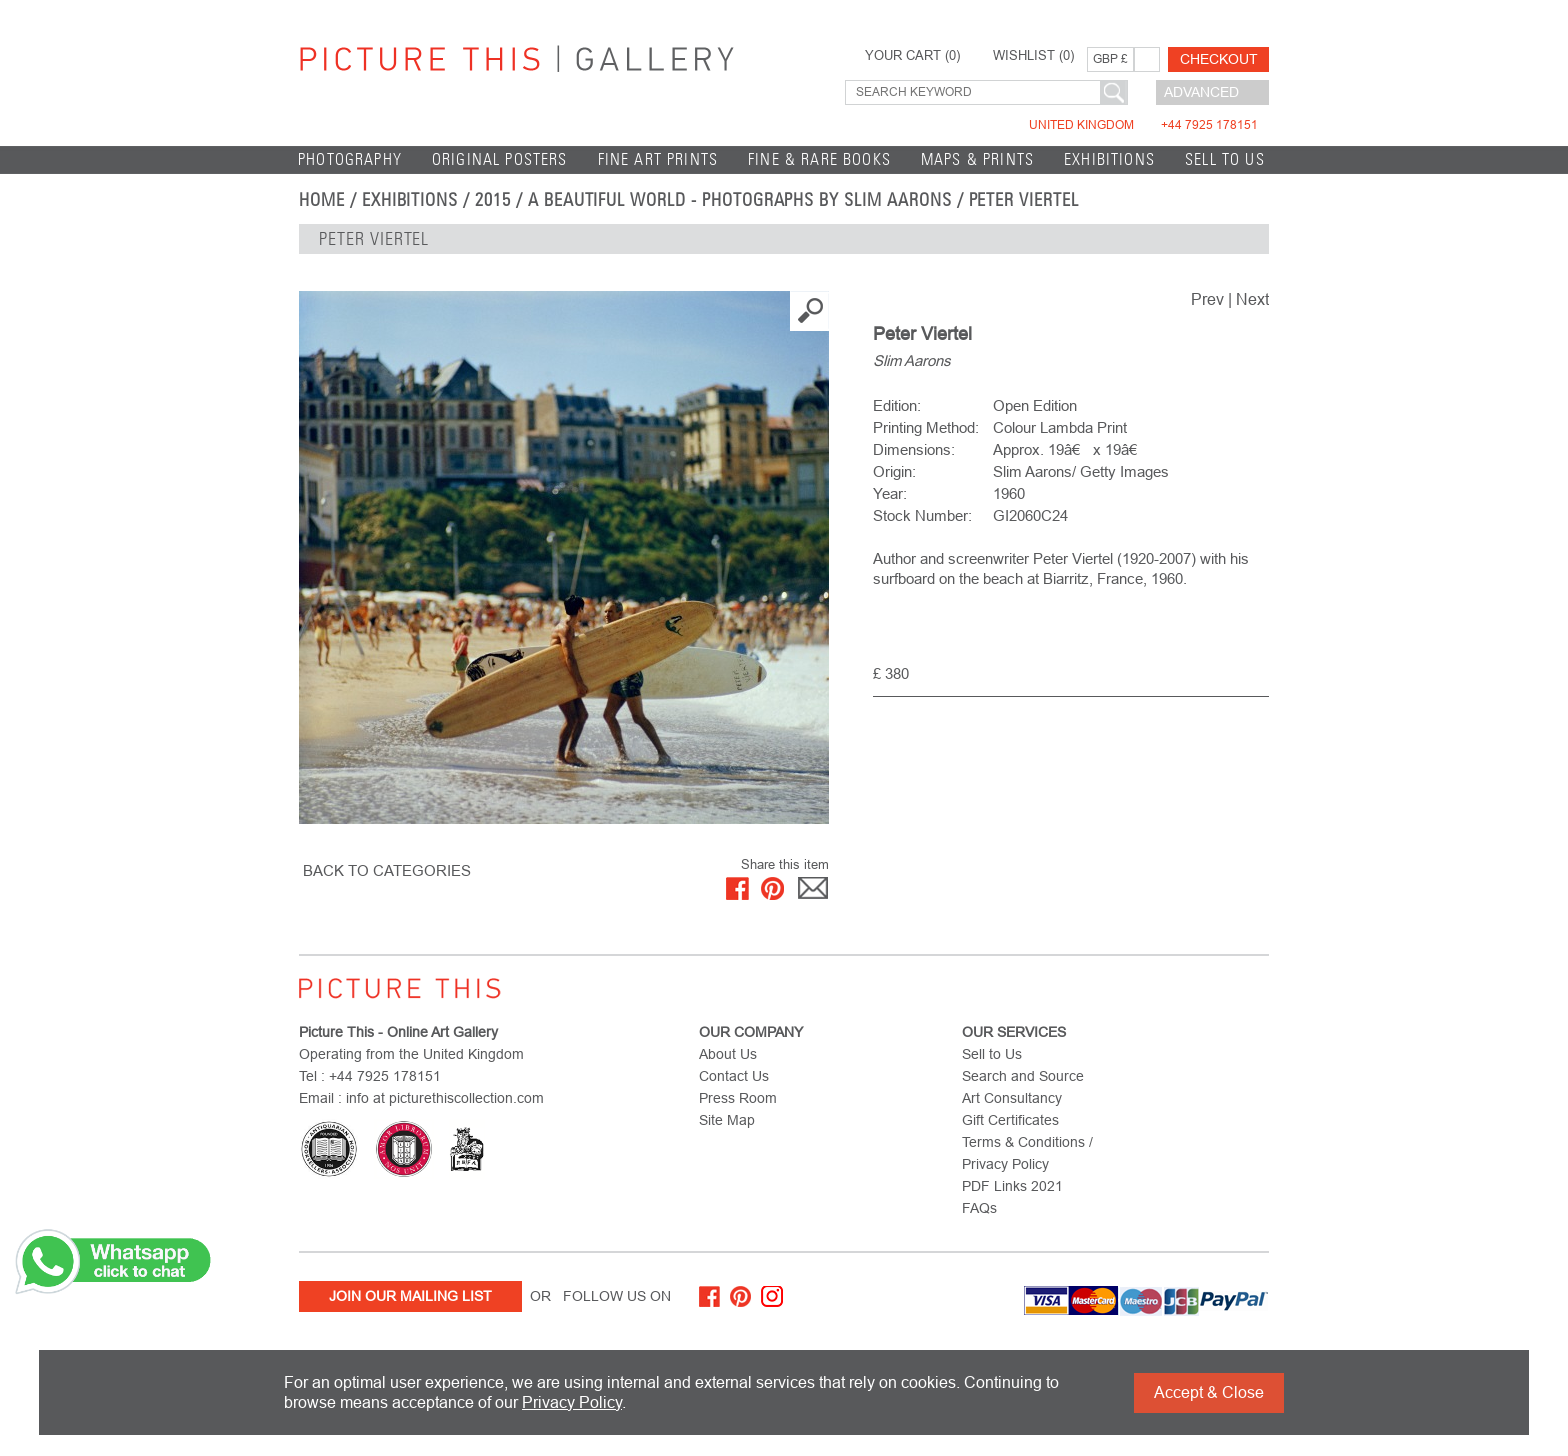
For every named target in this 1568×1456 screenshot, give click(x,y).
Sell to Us (1225, 159)
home (322, 200)
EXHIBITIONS (1109, 159)
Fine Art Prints (658, 159)
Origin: (894, 471)
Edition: (897, 405)
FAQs (979, 1208)
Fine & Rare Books (819, 159)
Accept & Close (1209, 1392)
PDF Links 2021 (1012, 1186)
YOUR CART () (912, 56)
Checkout (1219, 59)
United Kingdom (1143, 125)
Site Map (727, 1120)
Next (1252, 299)
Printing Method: (926, 427)
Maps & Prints (977, 159)
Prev (1207, 299)
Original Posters (500, 159)
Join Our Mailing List (410, 1296)
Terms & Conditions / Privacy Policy (1027, 1153)
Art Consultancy (1012, 1098)
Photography (350, 159)
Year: (890, 493)
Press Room (738, 1098)
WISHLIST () (1033, 56)
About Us (728, 1054)
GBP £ (1110, 59)
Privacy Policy (572, 1402)
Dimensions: (914, 449)
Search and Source (1023, 1076)
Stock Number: (922, 515)
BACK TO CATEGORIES (387, 870)
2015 (493, 200)
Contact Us (734, 1076)
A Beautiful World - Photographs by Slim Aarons (740, 200)
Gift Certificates (1010, 1120)
